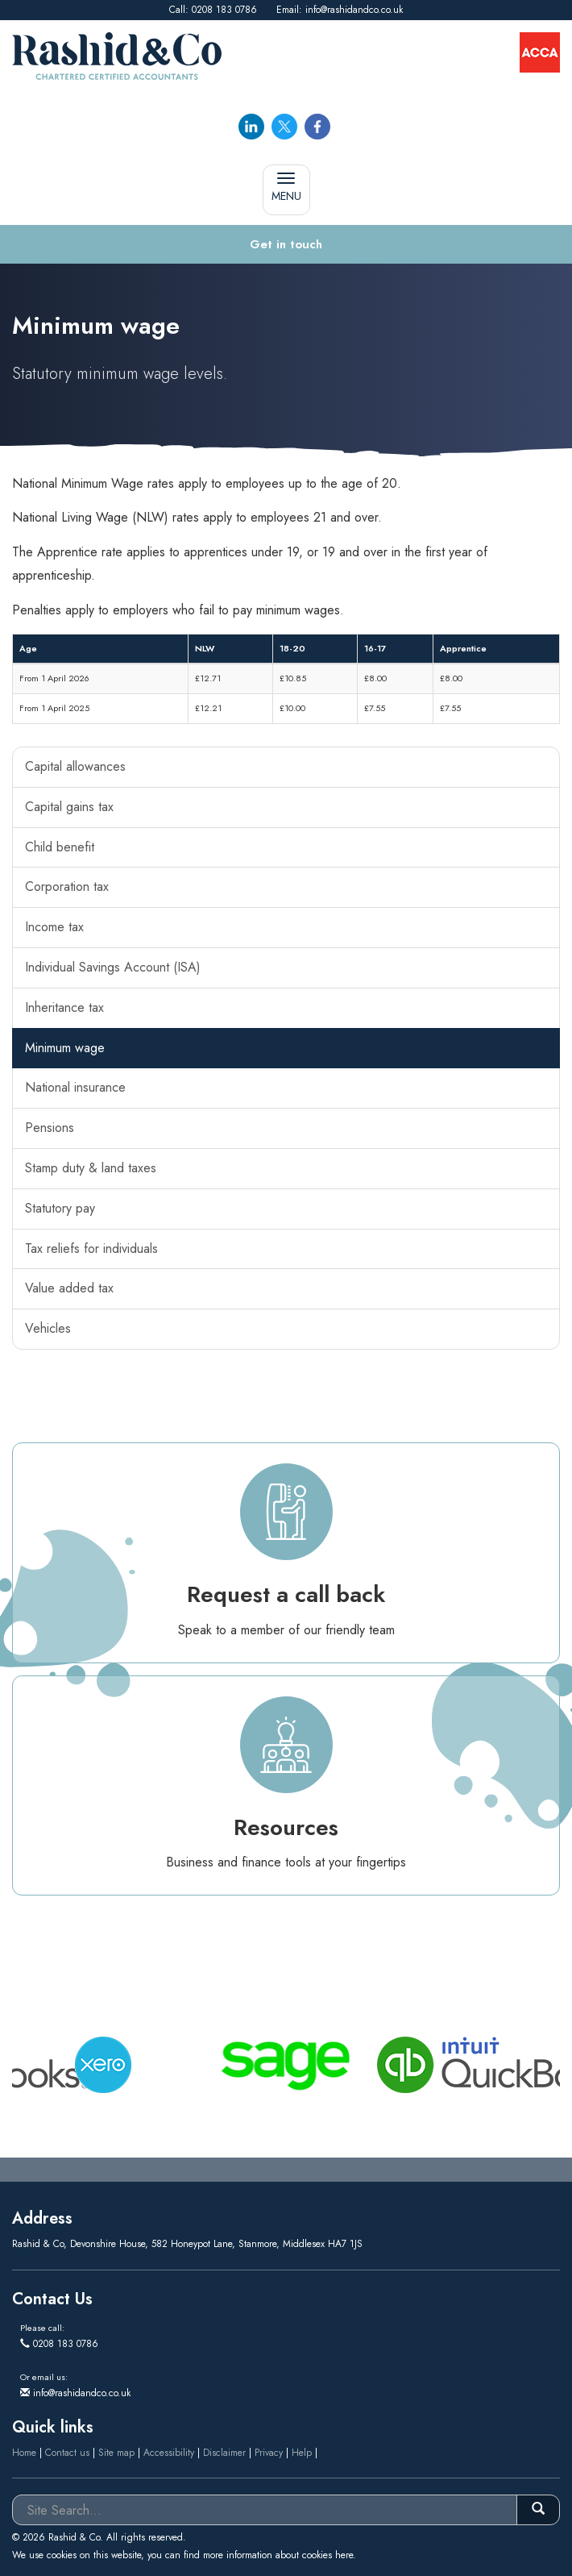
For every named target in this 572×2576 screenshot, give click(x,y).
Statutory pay (60, 1208)
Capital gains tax (69, 806)
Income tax (54, 927)
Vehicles (48, 1328)
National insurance (75, 1087)
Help (302, 2452)
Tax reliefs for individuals (91, 1248)
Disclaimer (224, 2452)
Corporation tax (67, 886)
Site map (116, 2452)
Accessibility (168, 2452)
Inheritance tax (64, 1007)
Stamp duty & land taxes (90, 1168)
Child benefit (59, 847)
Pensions (49, 1127)
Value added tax (69, 1288)
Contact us (67, 2452)
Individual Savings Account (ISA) (113, 967)
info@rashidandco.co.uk (354, 9)
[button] (286, 245)
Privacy (269, 2452)
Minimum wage (65, 1047)
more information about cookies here (278, 2555)
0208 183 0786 (224, 9)
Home (24, 2452)
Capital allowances (75, 766)
